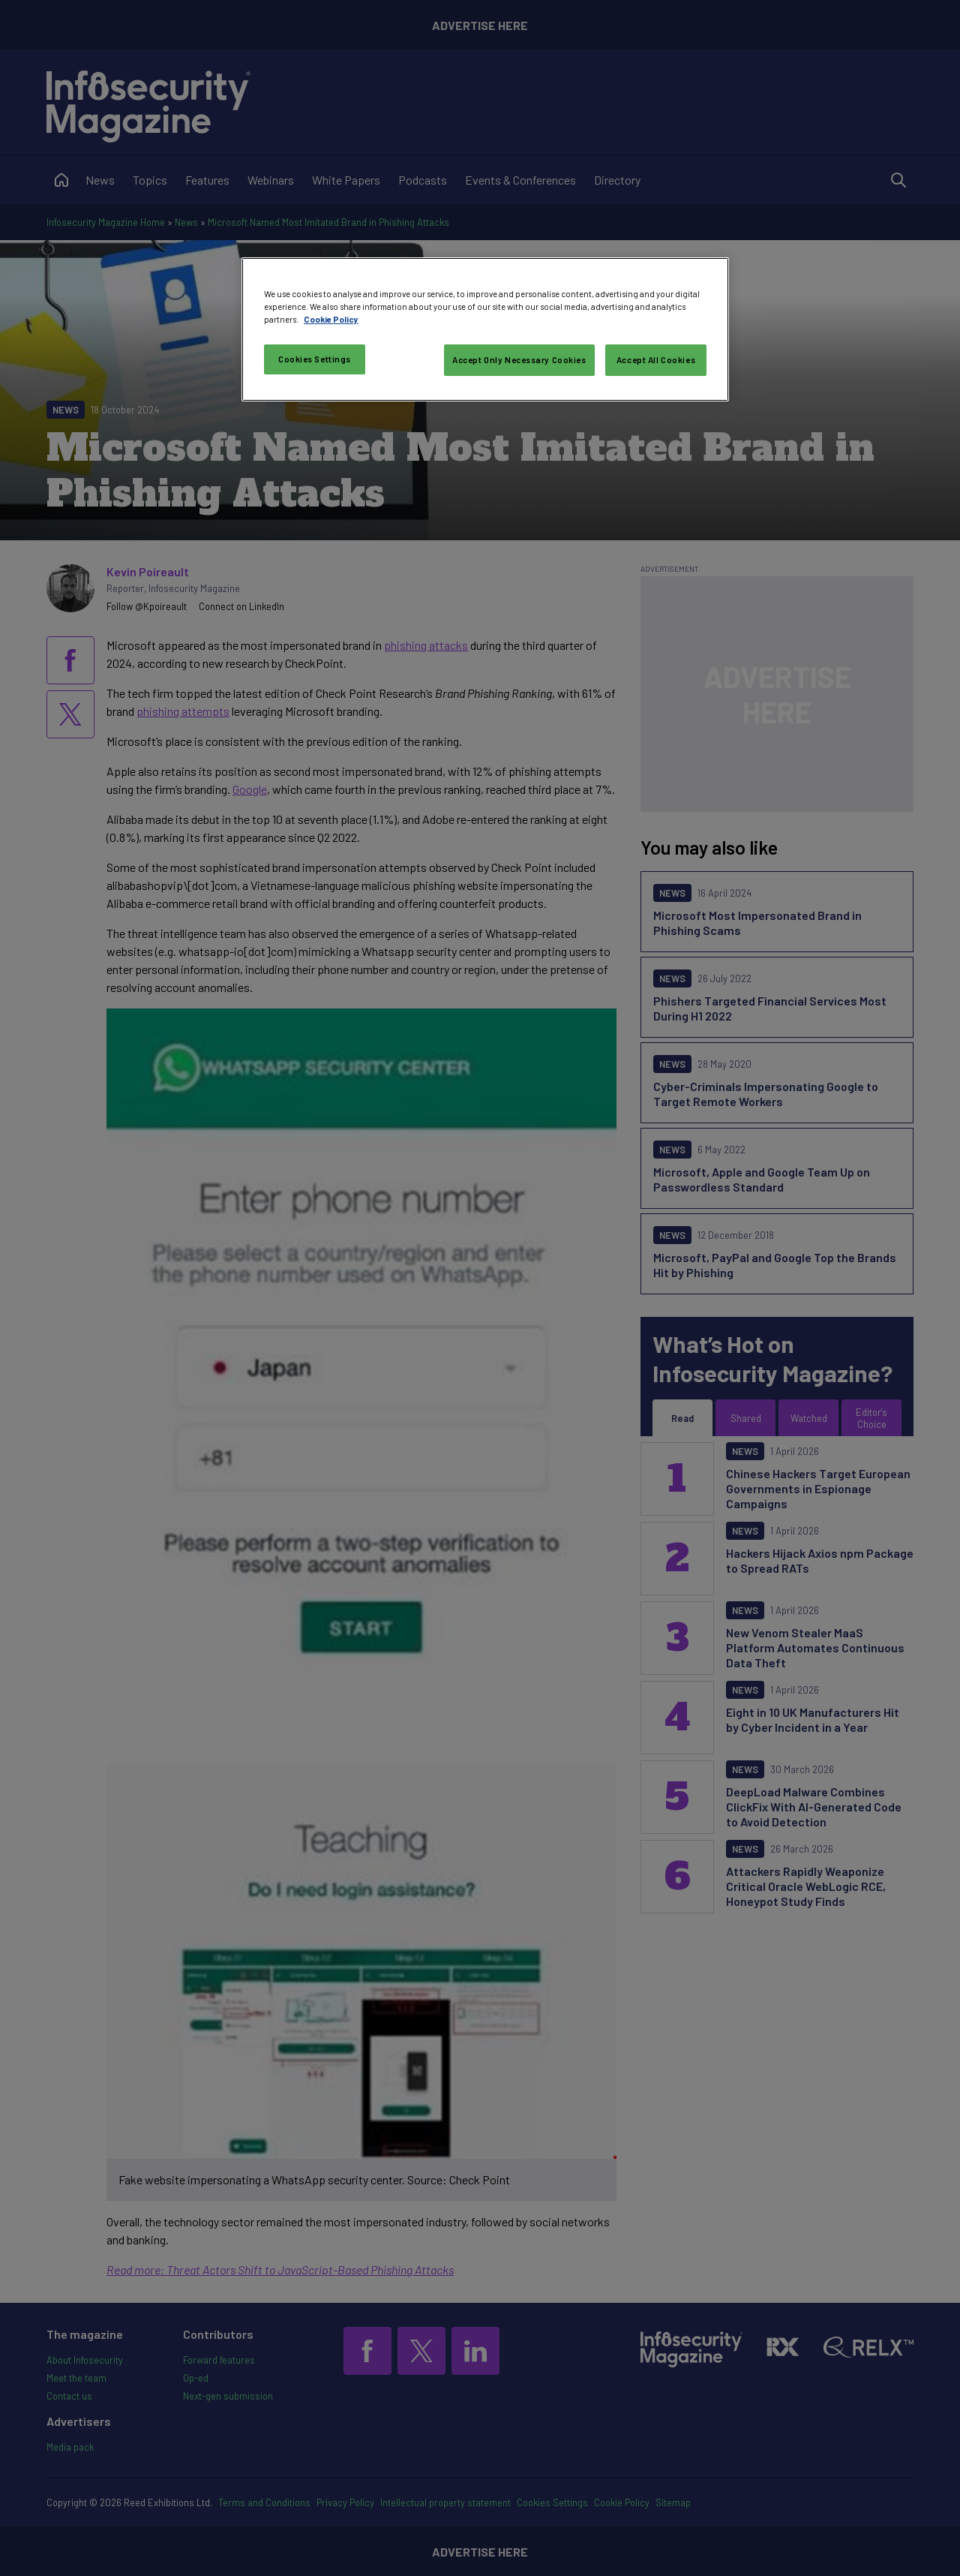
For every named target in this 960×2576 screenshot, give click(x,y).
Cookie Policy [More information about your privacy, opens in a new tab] (331, 319)
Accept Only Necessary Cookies (519, 360)
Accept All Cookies (655, 360)
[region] (485, 329)
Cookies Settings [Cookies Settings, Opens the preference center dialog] (314, 359)
